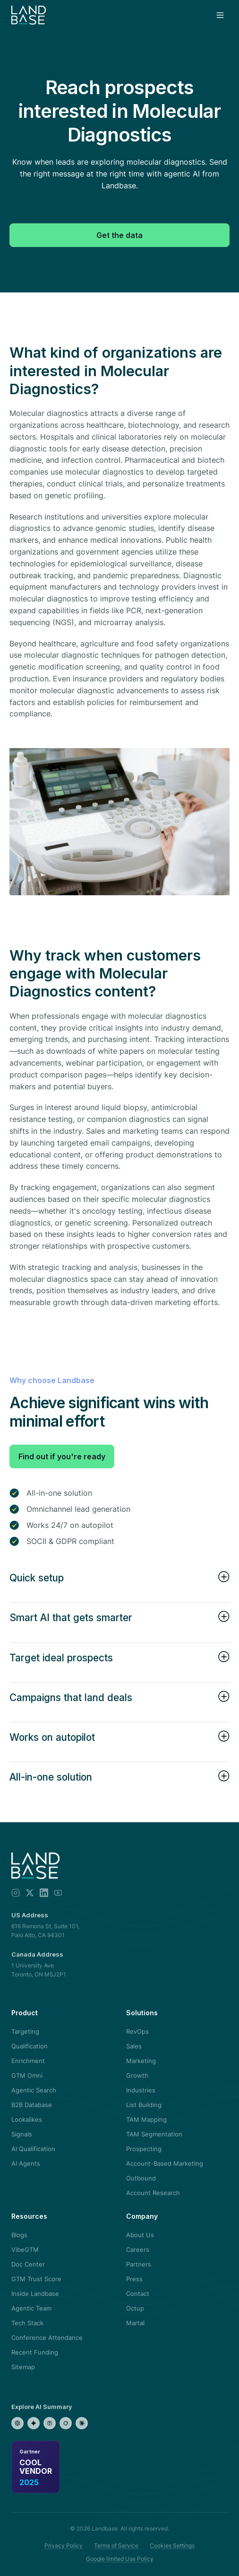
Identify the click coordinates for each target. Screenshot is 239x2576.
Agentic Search (33, 2090)
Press (134, 2279)
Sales (134, 2046)
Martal (135, 2323)
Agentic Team (31, 2308)
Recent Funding (34, 2352)
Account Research (153, 2193)
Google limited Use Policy (120, 2558)
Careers (137, 2249)
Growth (137, 2075)
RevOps (137, 2031)
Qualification (29, 2046)
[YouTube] (58, 1892)
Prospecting (144, 2149)
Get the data (119, 235)
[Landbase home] (28, 15)
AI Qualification (33, 2149)
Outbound (141, 2178)
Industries (140, 2090)
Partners (138, 2264)
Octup (135, 2308)
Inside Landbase (35, 2293)
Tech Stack (27, 2323)
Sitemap (23, 2367)
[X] (30, 1892)
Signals (21, 2134)
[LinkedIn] (44, 1892)
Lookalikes (26, 2119)
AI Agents (25, 2163)
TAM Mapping (146, 2119)
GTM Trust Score (36, 2279)
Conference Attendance (47, 2337)
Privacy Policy (63, 2545)
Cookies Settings (172, 2545)
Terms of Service (116, 2545)
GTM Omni (27, 2075)
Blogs (19, 2235)
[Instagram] (15, 1892)
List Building (144, 2104)
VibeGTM (25, 2249)
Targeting (25, 2031)
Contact (137, 2293)
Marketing (141, 2060)
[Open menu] (220, 15)
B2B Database (31, 2104)
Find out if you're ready (61, 1456)
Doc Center (28, 2264)
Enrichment (28, 2060)
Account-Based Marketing (164, 2163)
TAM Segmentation (154, 2134)
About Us (140, 2235)
